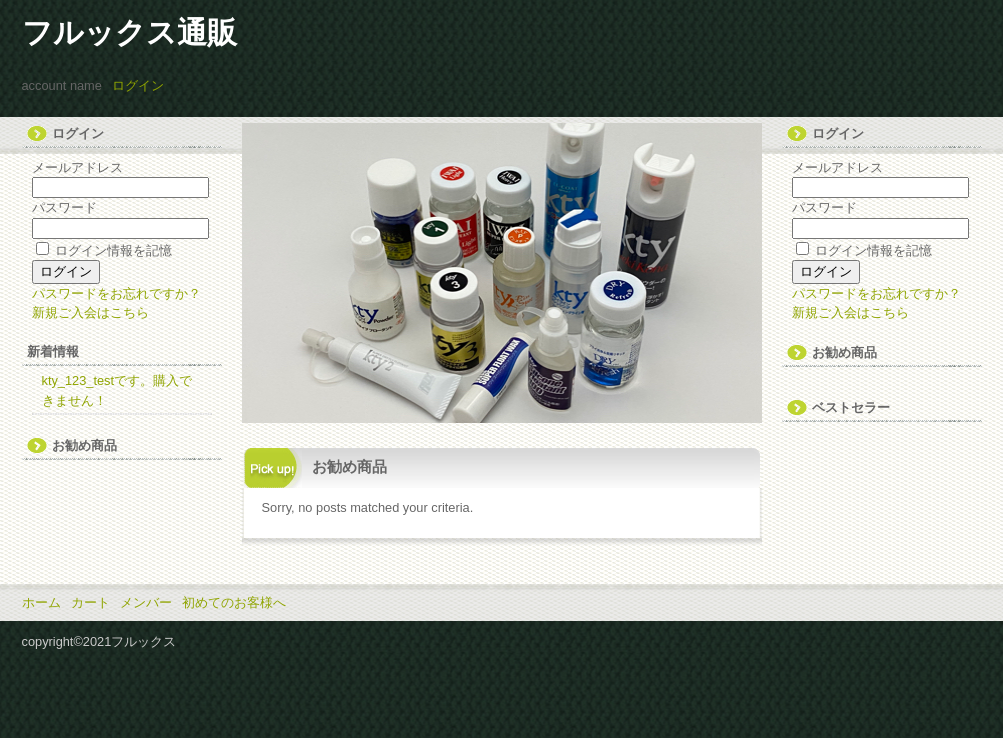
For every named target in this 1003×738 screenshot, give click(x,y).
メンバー (146, 602)
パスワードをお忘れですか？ (116, 293)
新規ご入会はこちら (90, 312)
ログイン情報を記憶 (104, 250)
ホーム (41, 602)
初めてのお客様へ (234, 602)
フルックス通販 (129, 32)
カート (90, 602)
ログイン (138, 85)
